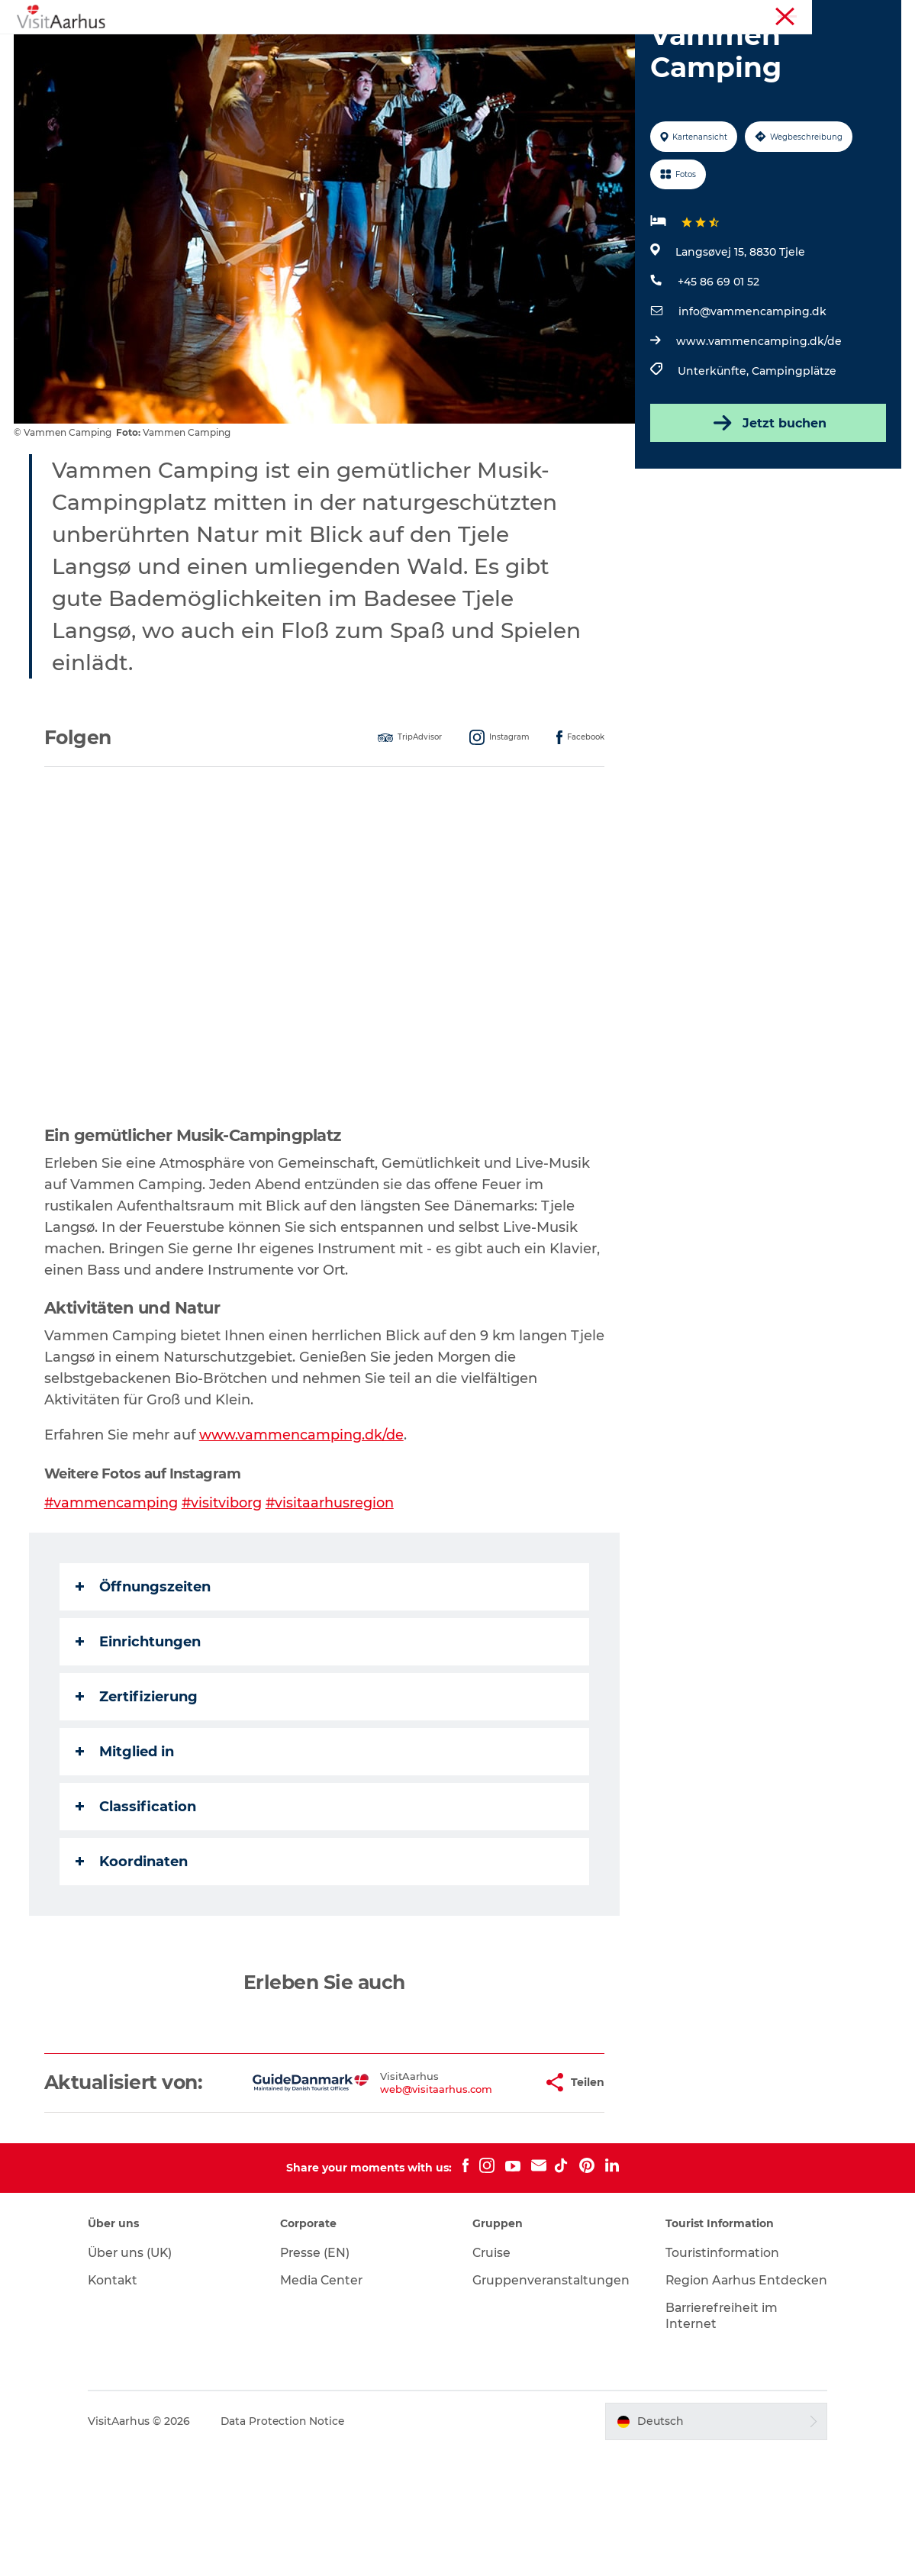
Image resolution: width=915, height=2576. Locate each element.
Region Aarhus (676, 14)
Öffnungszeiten (144, 1673)
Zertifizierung (138, 1783)
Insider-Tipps (459, 49)
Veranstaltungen (350, 49)
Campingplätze (793, 458)
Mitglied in (126, 1838)
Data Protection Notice (293, 2546)
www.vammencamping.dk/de (758, 428)
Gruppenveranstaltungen (553, 2389)
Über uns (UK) (141, 2362)
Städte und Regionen (581, 49)
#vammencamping (113, 1589)
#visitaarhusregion (333, 1589)
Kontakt (123, 2389)
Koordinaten (133, 1947)
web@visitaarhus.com (388, 2187)
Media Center (327, 2389)
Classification (137, 1892)
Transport (458, 65)
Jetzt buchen (767, 509)
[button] (483, 2181)
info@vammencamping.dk (752, 398)
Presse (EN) (320, 2362)
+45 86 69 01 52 (718, 369)
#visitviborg (224, 1589)
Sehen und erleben (225, 49)
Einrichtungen (139, 1728)
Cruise (493, 2362)
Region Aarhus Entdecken (707, 2397)
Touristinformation (765, 14)
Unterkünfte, (714, 458)
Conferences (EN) (861, 14)
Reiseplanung (704, 49)
